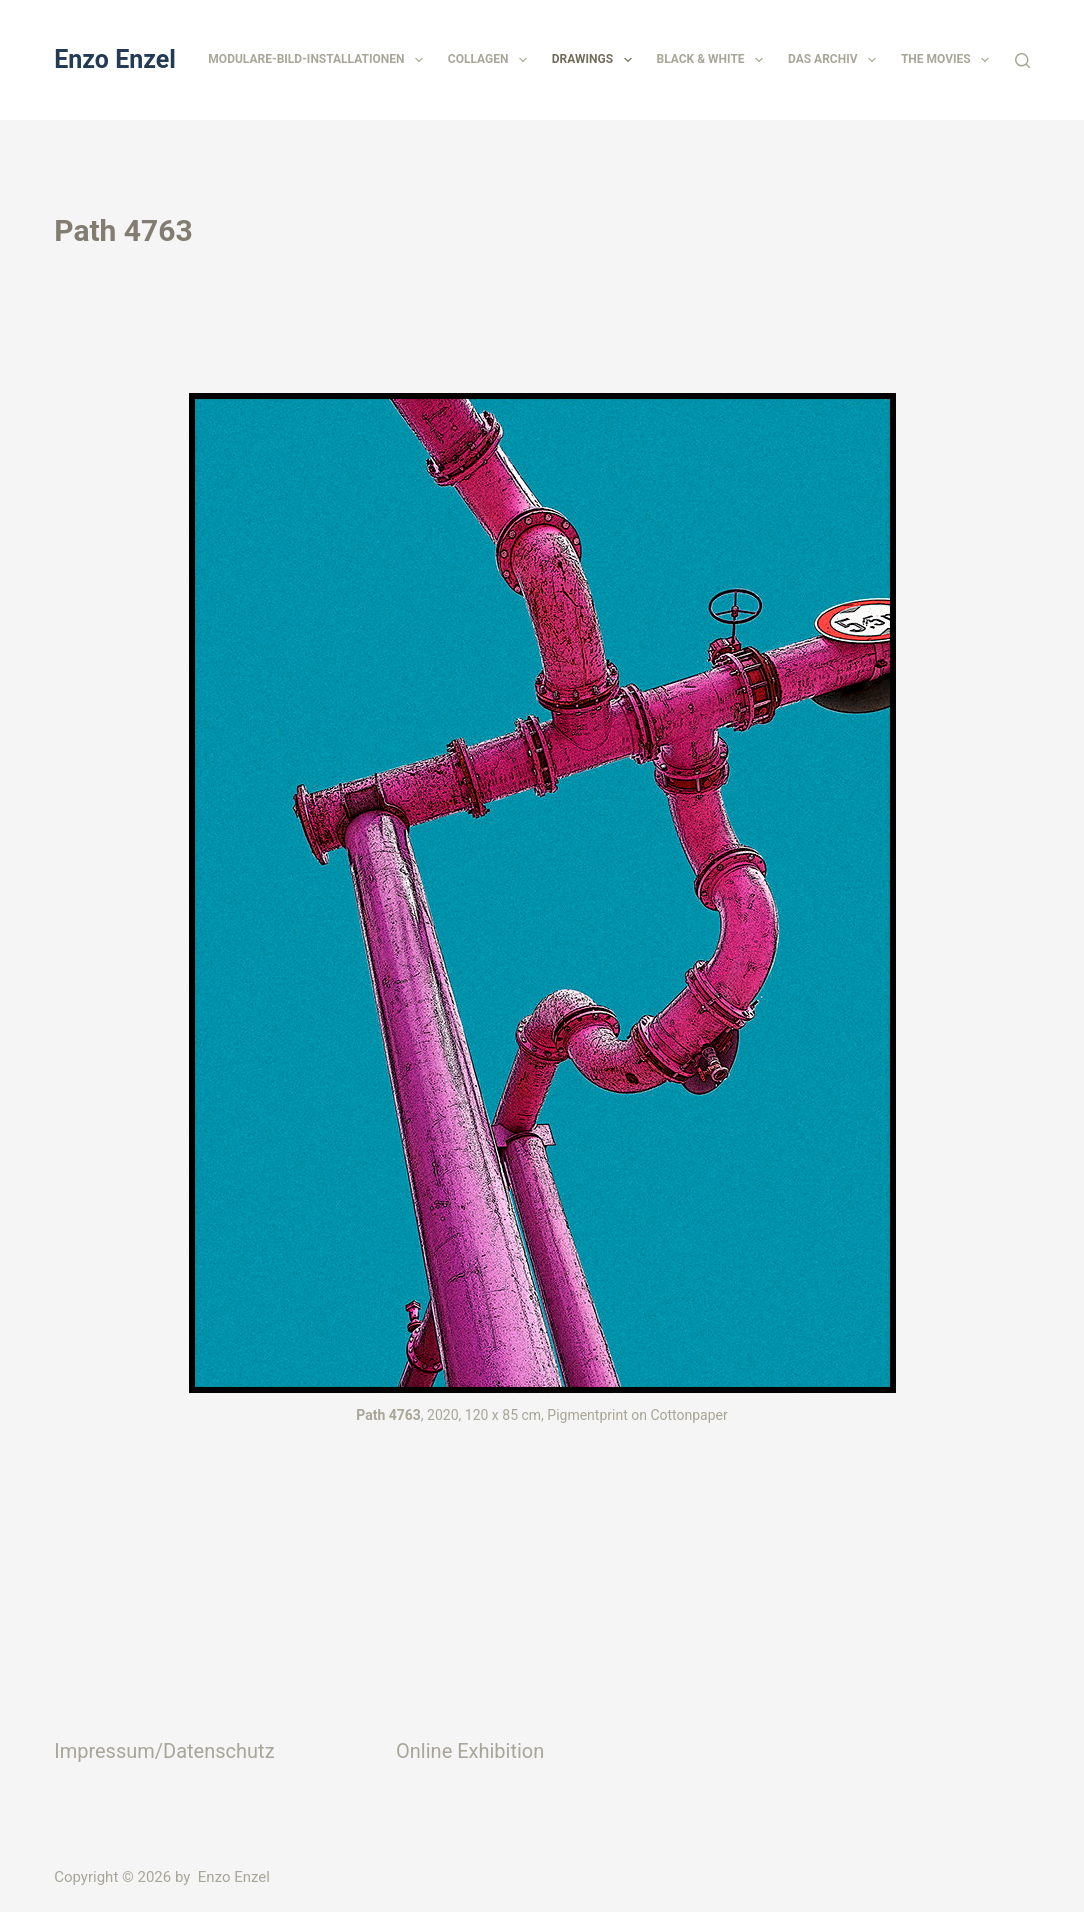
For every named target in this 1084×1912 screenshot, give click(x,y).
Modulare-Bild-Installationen (319, 60)
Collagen (491, 60)
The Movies (949, 60)
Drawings (596, 60)
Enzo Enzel (115, 59)
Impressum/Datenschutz (164, 1751)
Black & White (714, 60)
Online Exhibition (470, 1751)
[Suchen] (1022, 60)
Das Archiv (836, 60)
